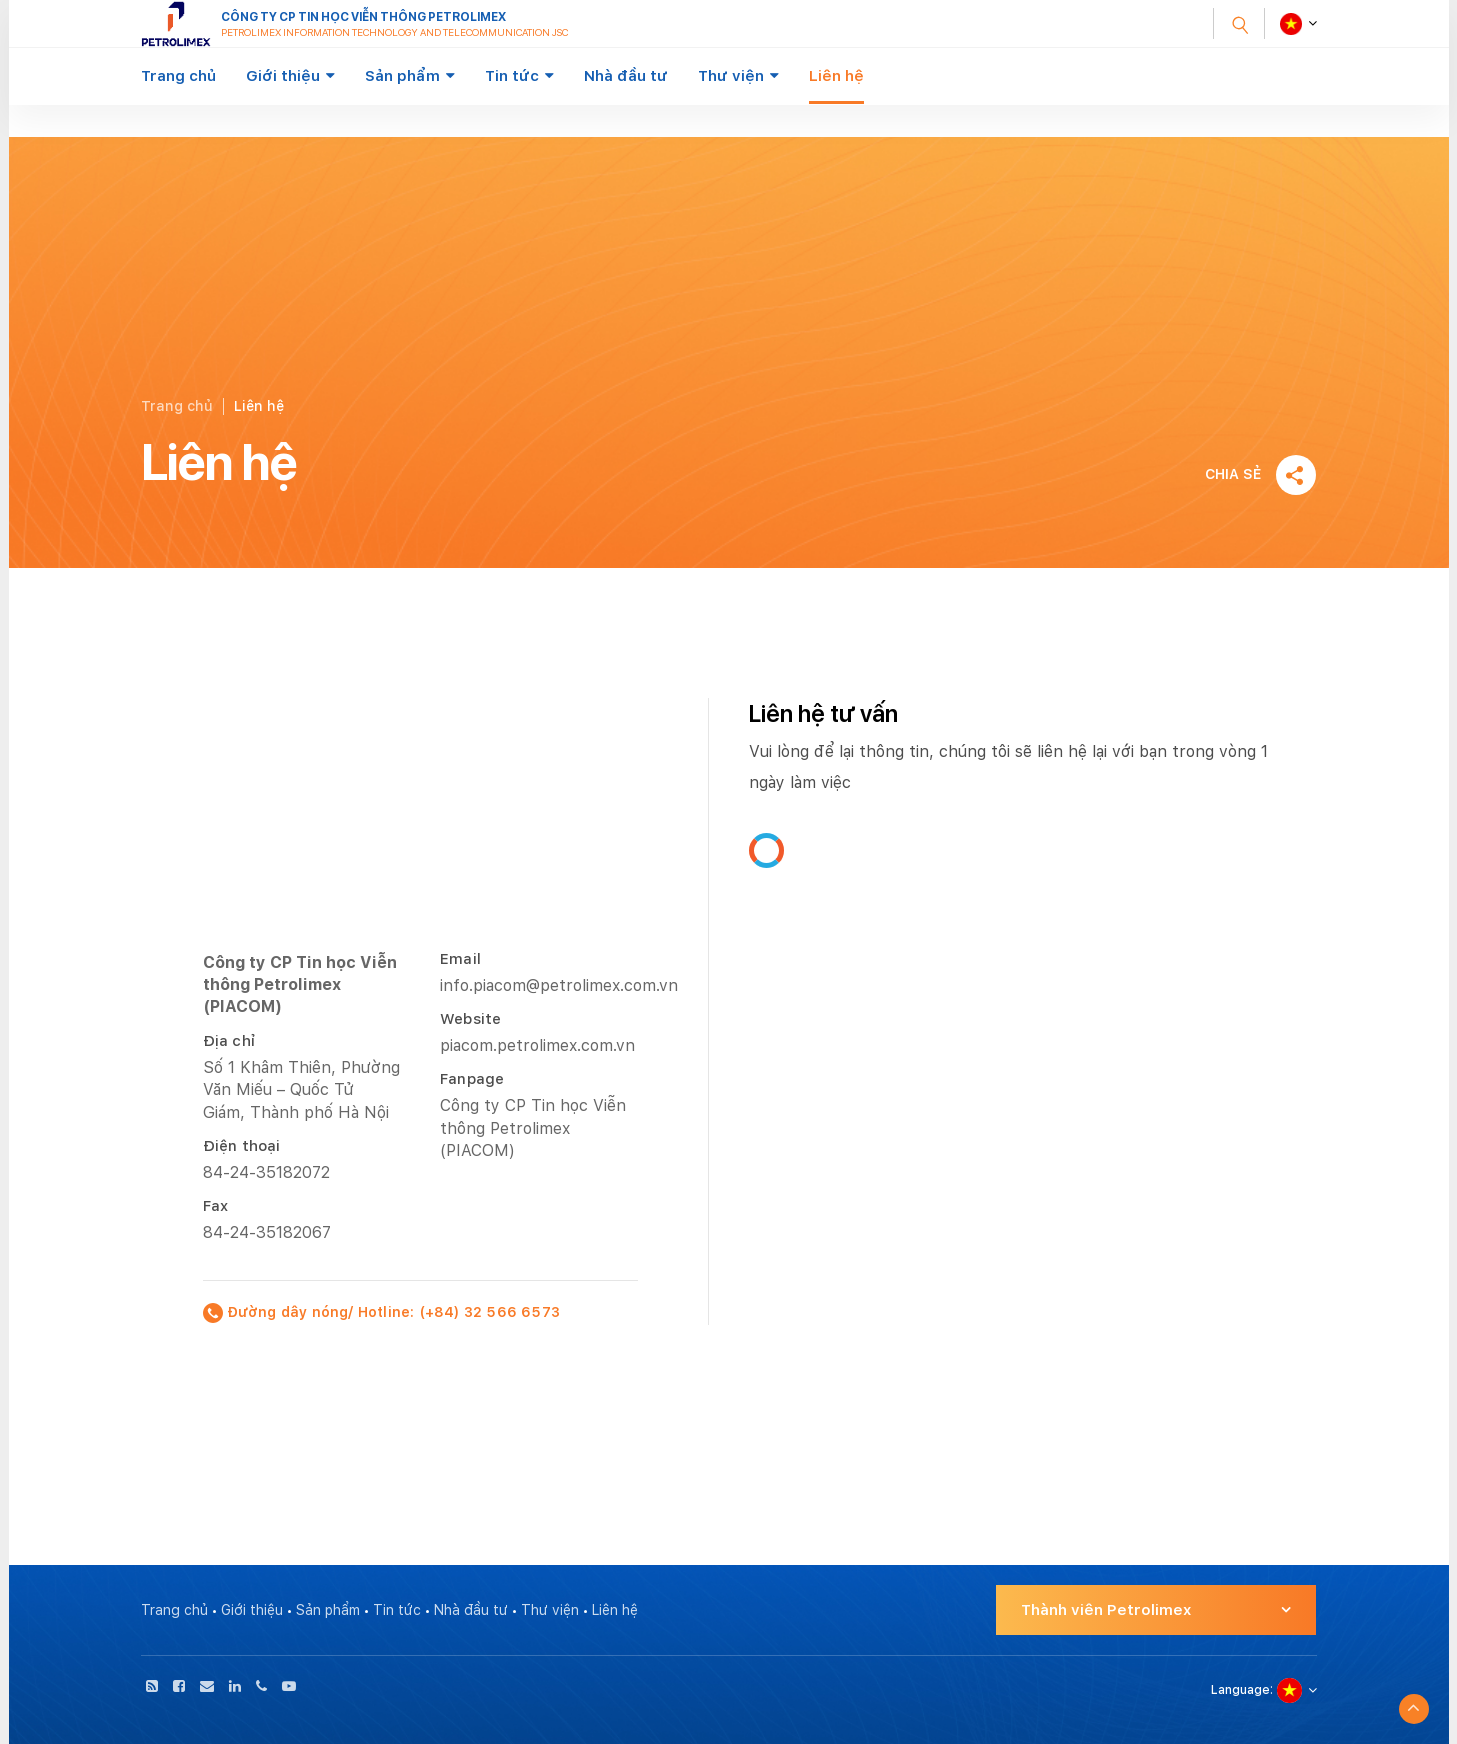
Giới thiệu (283, 76)
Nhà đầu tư (626, 76)
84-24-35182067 (267, 1232)
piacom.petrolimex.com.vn (537, 1045)
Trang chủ (178, 76)
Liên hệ (836, 76)
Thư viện (731, 76)
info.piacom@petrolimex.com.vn (559, 985)
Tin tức (512, 76)
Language (1240, 1690)
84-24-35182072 (266, 1172)
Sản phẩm (402, 76)
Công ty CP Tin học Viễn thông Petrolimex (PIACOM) (533, 1128)
